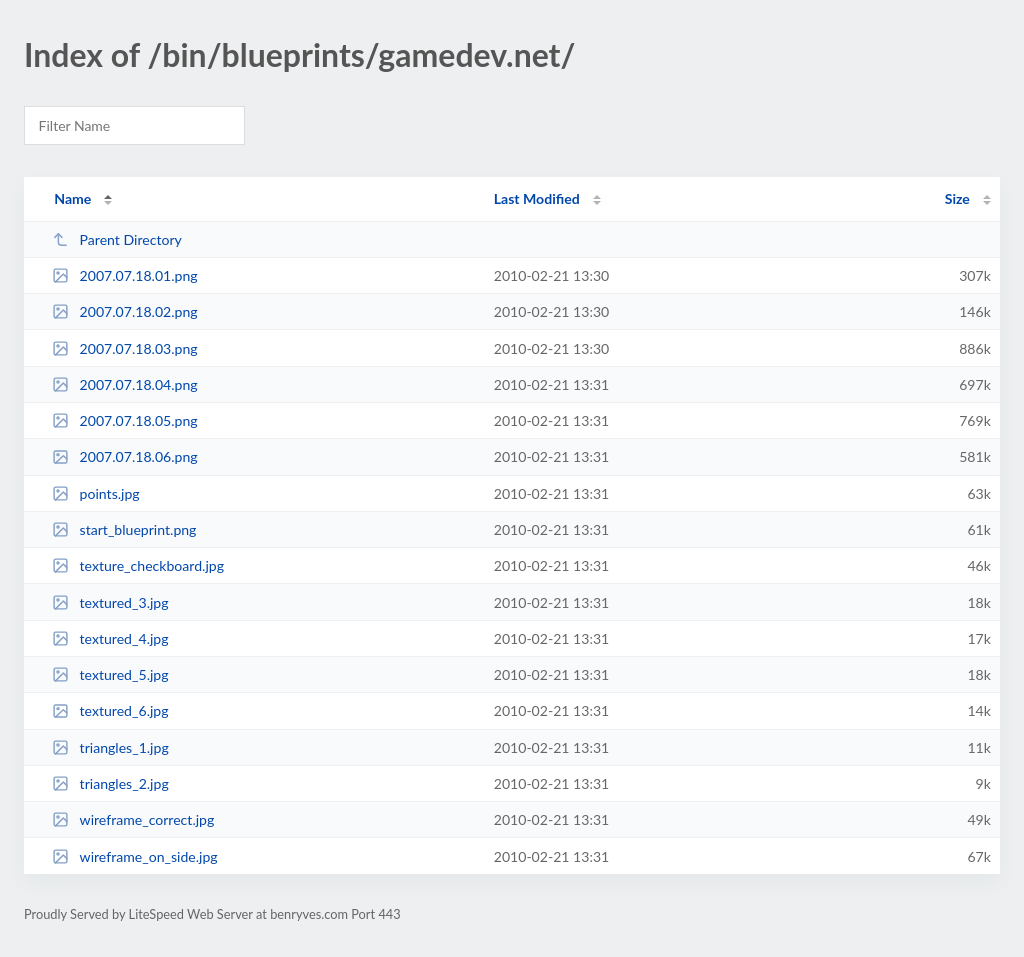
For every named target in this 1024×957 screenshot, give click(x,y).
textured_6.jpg (110, 710)
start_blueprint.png (124, 529)
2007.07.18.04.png (124, 384)
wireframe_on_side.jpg (135, 856)
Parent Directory (117, 239)
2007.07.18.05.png (124, 420)
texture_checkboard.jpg (138, 565)
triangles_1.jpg (110, 747)
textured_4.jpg (110, 638)
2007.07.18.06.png (124, 456)
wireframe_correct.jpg (133, 819)
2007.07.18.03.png (124, 348)
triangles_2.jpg (110, 783)
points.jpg (96, 493)
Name (72, 198)
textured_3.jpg (110, 602)
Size (957, 198)
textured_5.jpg (110, 674)
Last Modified (537, 198)
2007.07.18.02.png (124, 311)
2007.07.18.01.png (124, 275)
